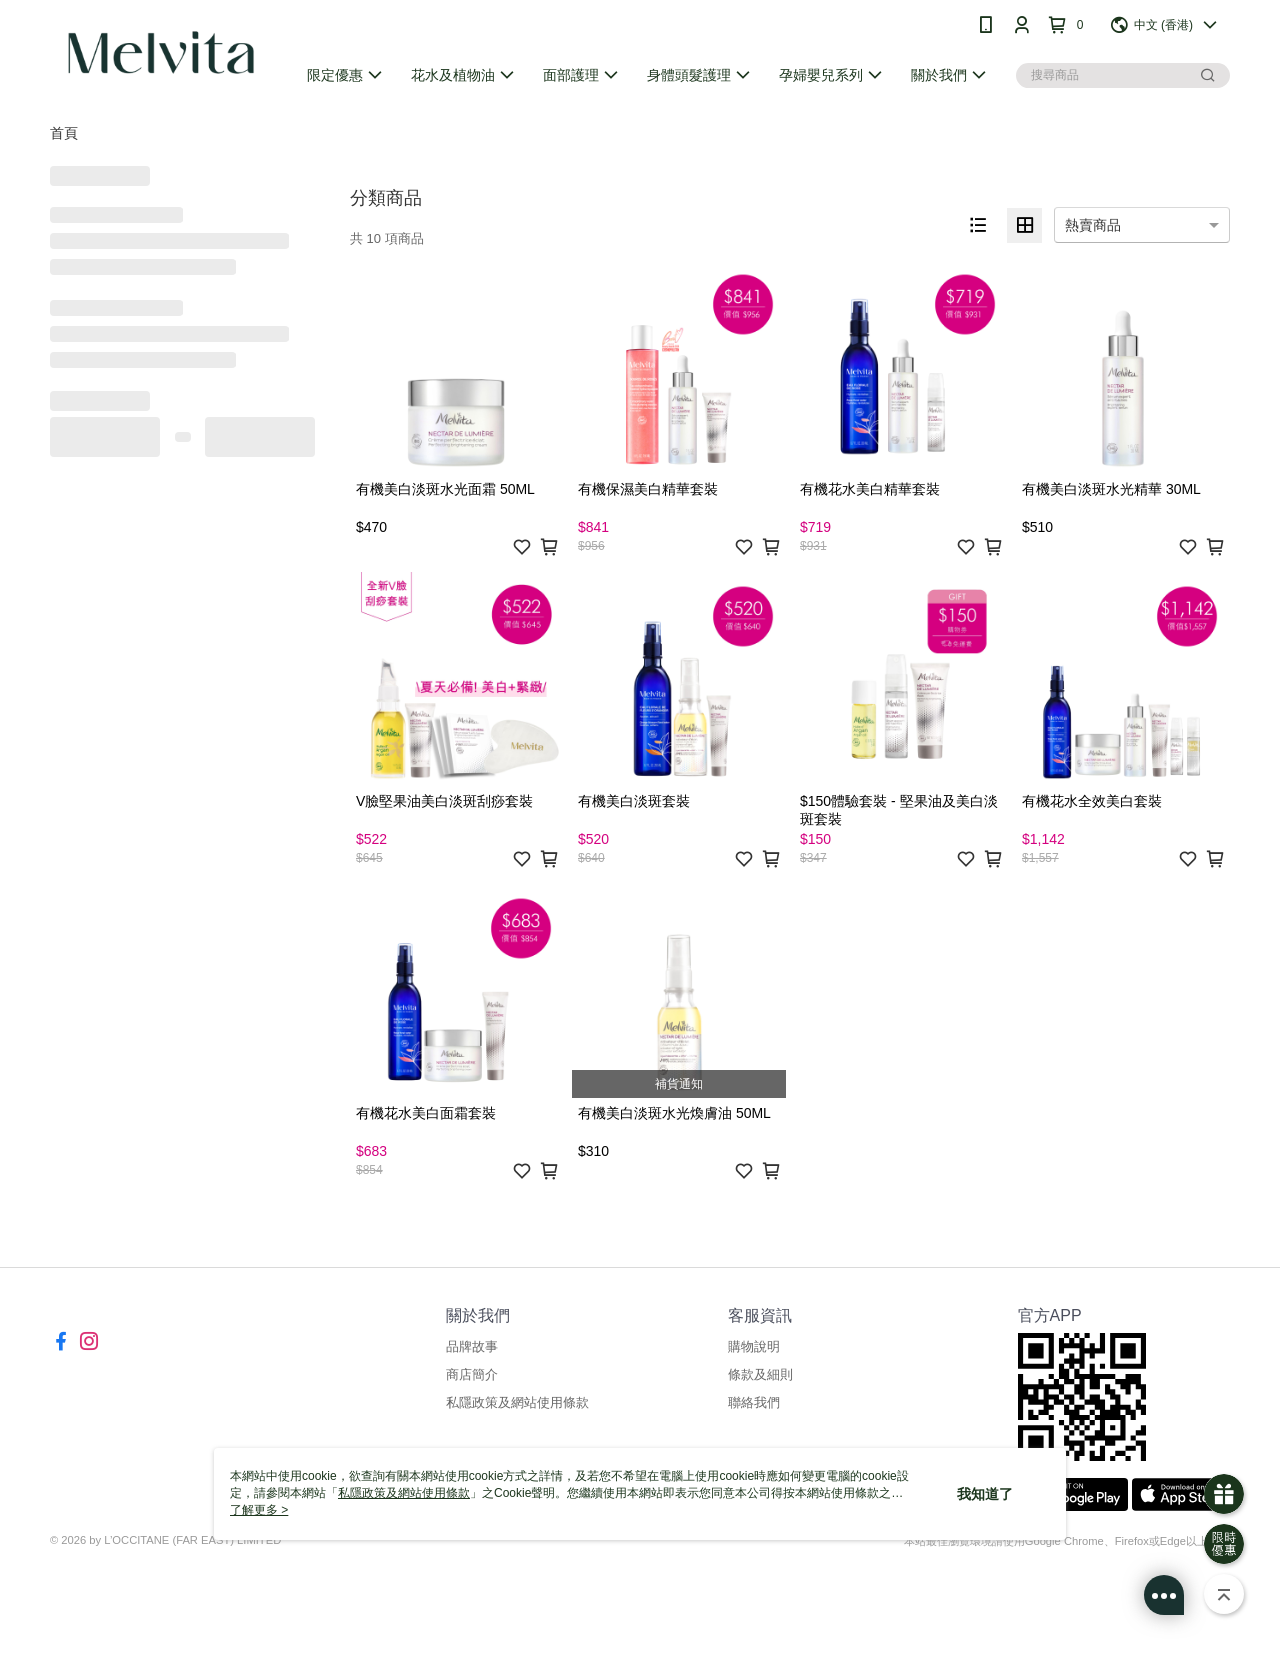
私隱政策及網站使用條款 (517, 1402)
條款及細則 (760, 1374)
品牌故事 (472, 1346)
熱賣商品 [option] (1093, 225)
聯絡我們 (754, 1402)
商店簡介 (472, 1374)
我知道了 (985, 1494)
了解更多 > (259, 1510)
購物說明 (754, 1346)
